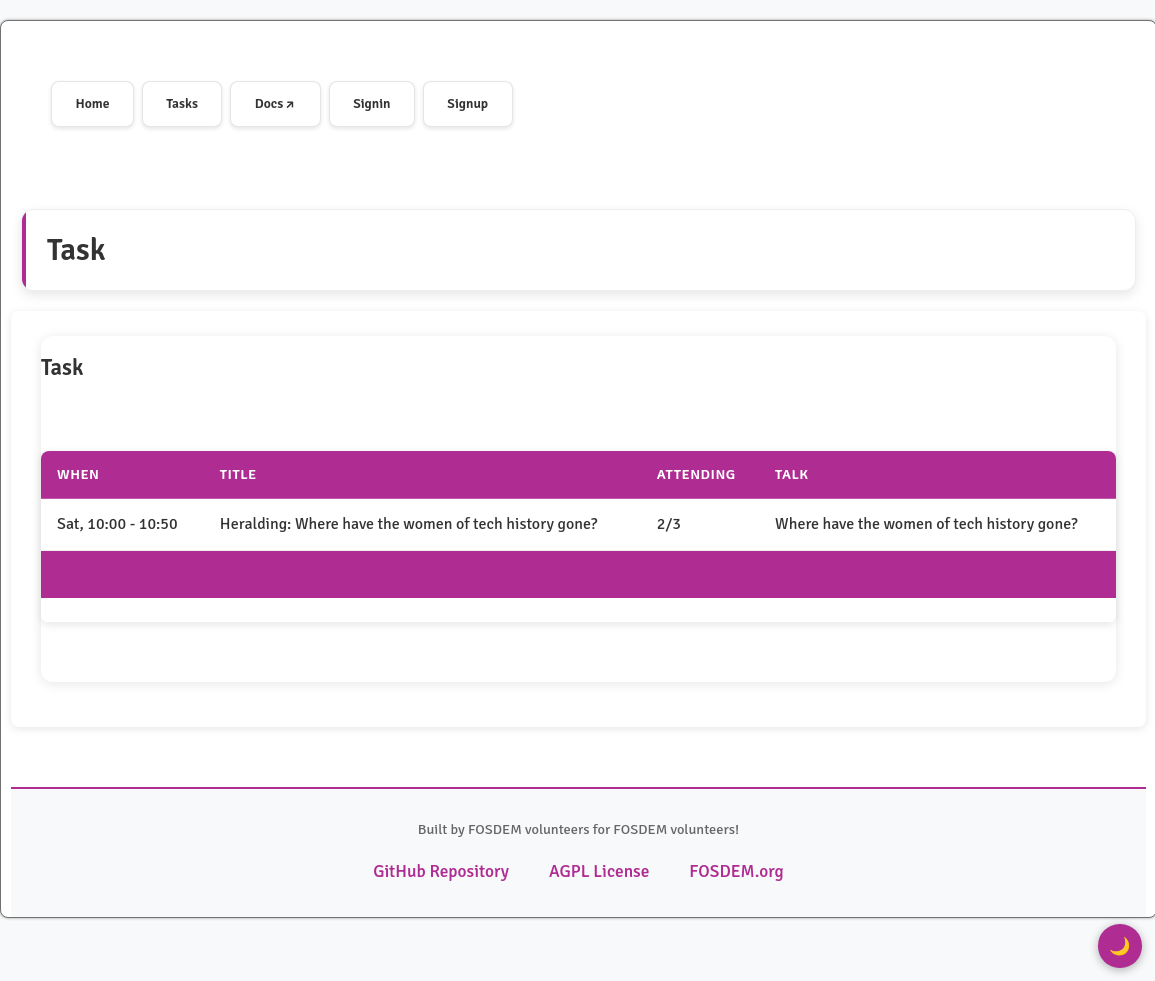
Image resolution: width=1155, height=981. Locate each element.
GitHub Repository (448, 868)
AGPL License (597, 868)
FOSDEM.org (727, 868)
